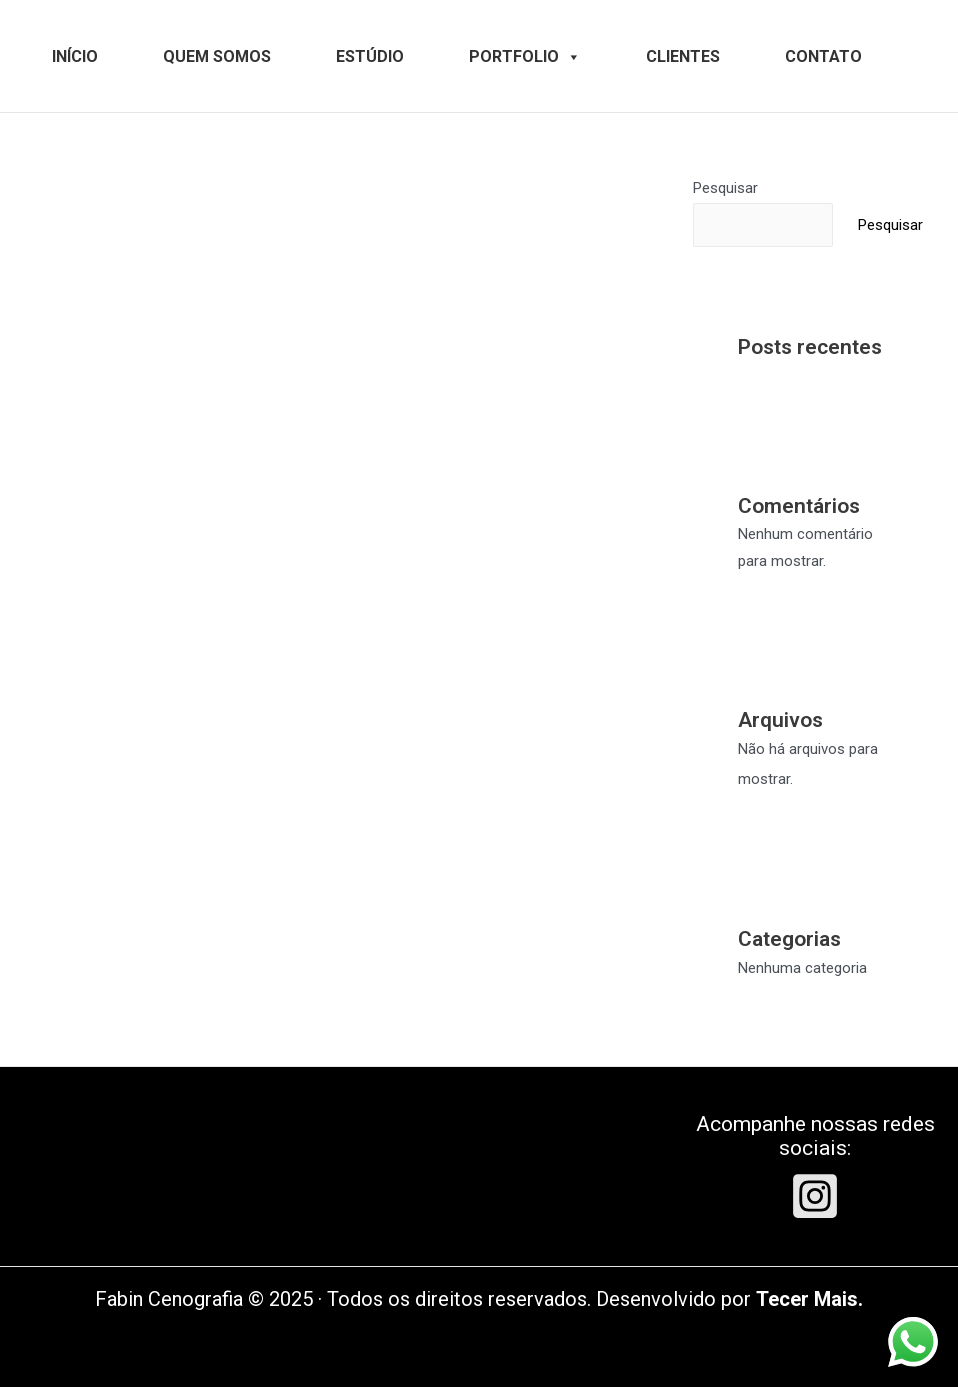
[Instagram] (815, 1196)
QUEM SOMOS (217, 56)
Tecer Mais (807, 1299)
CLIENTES (683, 56)
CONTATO (823, 56)
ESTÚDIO (370, 56)
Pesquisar (725, 188)
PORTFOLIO (525, 56)
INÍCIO (75, 56)
